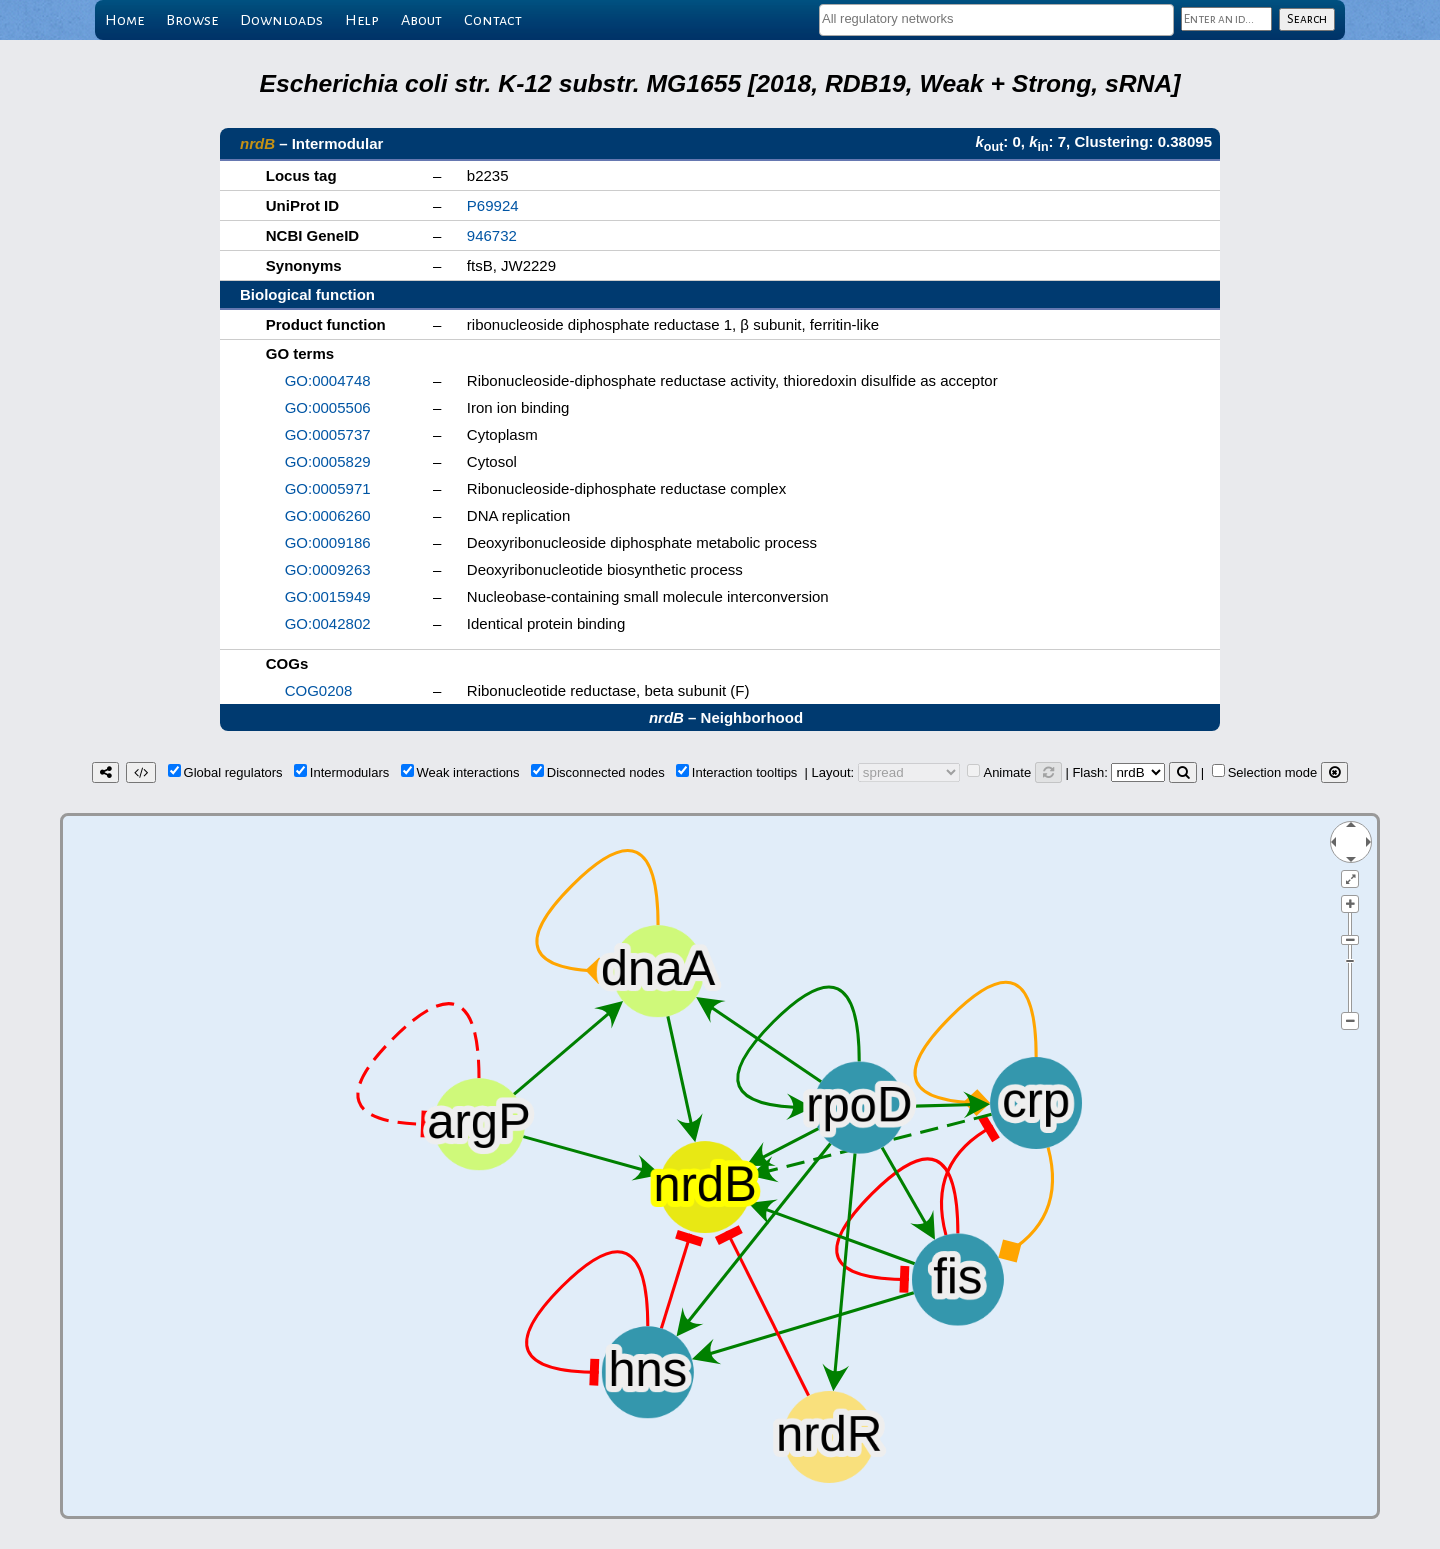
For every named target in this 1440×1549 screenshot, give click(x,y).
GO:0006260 (328, 515)
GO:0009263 (328, 569)
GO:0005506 (328, 407)
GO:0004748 (328, 380)
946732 (492, 235)
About (421, 20)
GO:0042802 (328, 623)
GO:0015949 (328, 596)
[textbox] (996, 18)
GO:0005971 (328, 488)
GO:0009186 (328, 542)
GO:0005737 (328, 434)
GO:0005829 (328, 461)
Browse (192, 20)
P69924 (493, 205)
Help (362, 20)
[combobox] (996, 20)
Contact (493, 20)
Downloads (281, 20)
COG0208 (319, 690)
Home (124, 20)
